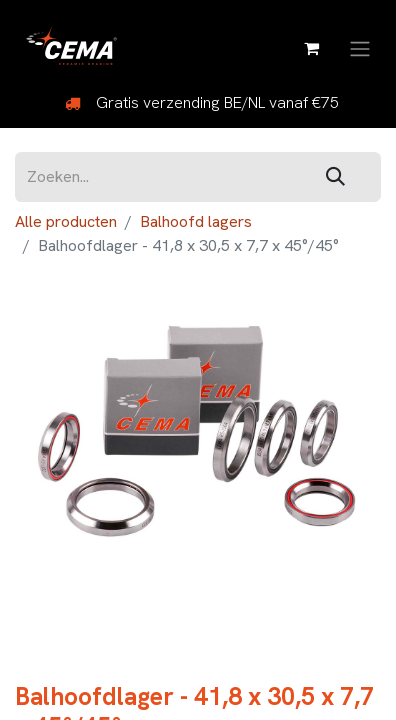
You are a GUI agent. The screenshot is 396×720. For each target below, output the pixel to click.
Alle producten (66, 221)
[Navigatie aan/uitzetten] (360, 47)
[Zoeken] (335, 177)
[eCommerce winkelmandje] (311, 48)
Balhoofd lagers (196, 221)
